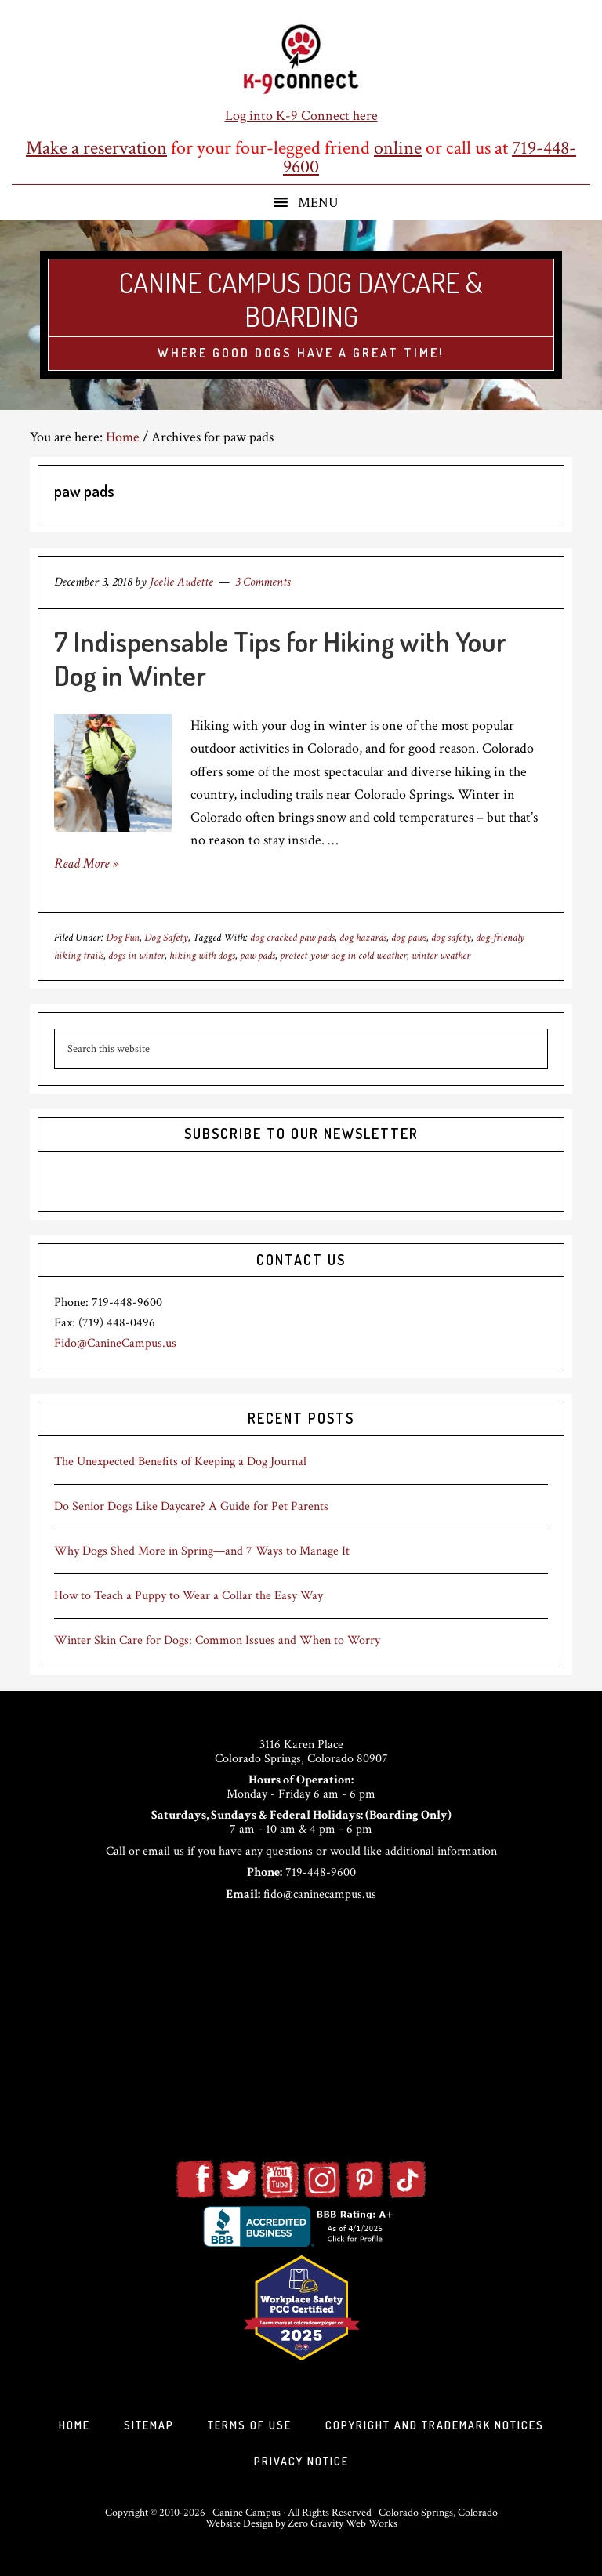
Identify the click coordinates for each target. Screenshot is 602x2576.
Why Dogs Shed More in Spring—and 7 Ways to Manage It (202, 1551)
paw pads (257, 956)
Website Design (239, 2523)
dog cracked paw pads (292, 938)
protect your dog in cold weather (343, 956)
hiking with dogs (202, 956)
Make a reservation (96, 148)
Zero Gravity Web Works (342, 2523)
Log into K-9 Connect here (301, 116)
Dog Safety (166, 938)
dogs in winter (136, 956)
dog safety (451, 938)
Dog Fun (123, 938)
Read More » (86, 863)
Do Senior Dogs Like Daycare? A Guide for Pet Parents (191, 1506)
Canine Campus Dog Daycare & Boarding (301, 299)
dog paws (408, 938)
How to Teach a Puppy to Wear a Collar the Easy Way (188, 1595)
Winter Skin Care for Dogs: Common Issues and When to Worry (217, 1640)
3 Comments (262, 582)
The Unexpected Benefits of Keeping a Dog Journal (180, 1461)
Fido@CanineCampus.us (115, 1343)
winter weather (441, 956)
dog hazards (362, 938)
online (398, 148)
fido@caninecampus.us (319, 1894)
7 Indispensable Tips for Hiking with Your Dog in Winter (280, 658)
